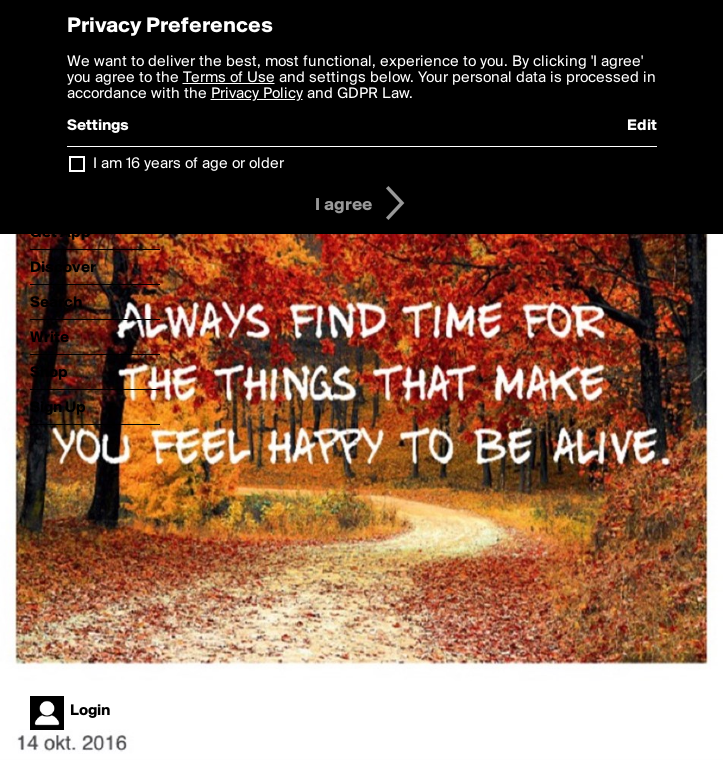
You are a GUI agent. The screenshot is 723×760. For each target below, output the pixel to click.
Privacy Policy (257, 94)
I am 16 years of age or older (188, 164)
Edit (642, 126)
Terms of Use (229, 78)
